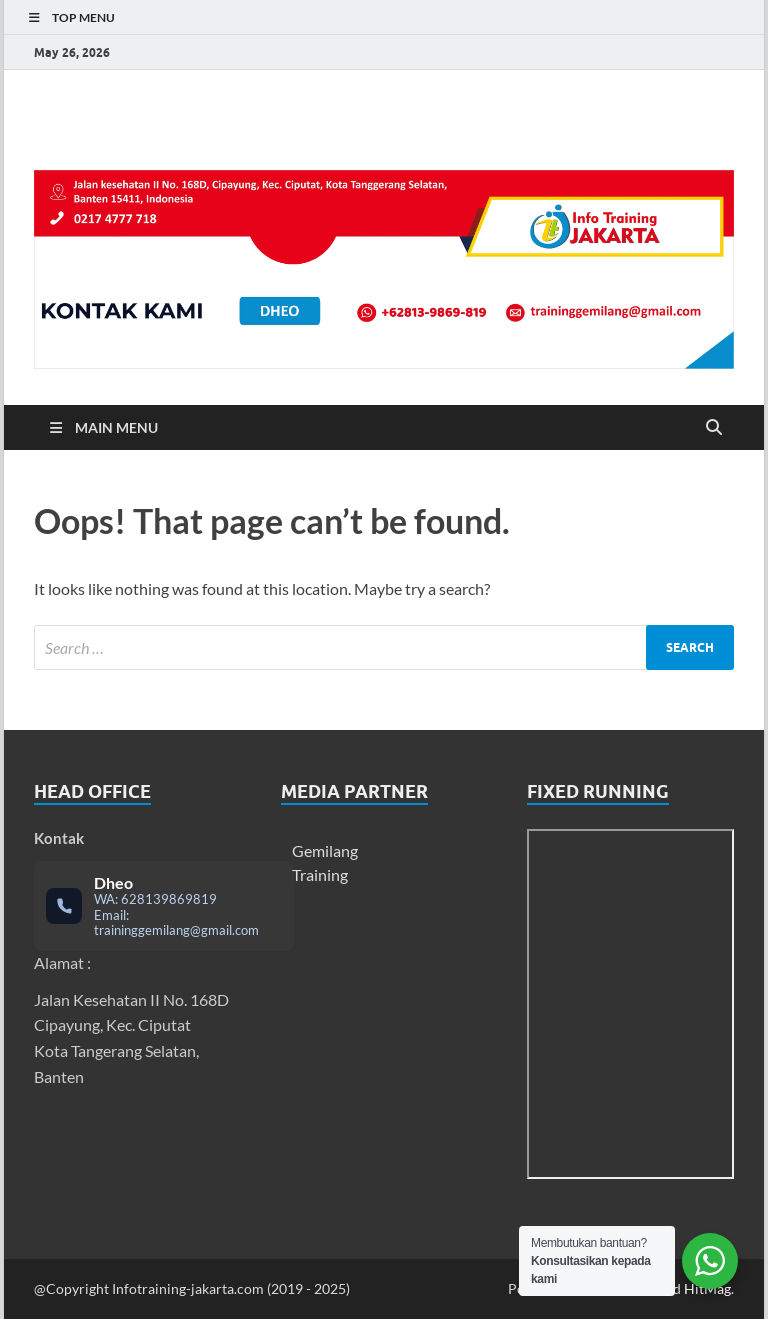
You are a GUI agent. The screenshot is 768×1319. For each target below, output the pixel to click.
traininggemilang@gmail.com (176, 930)
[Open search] (714, 428)
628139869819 (169, 899)
